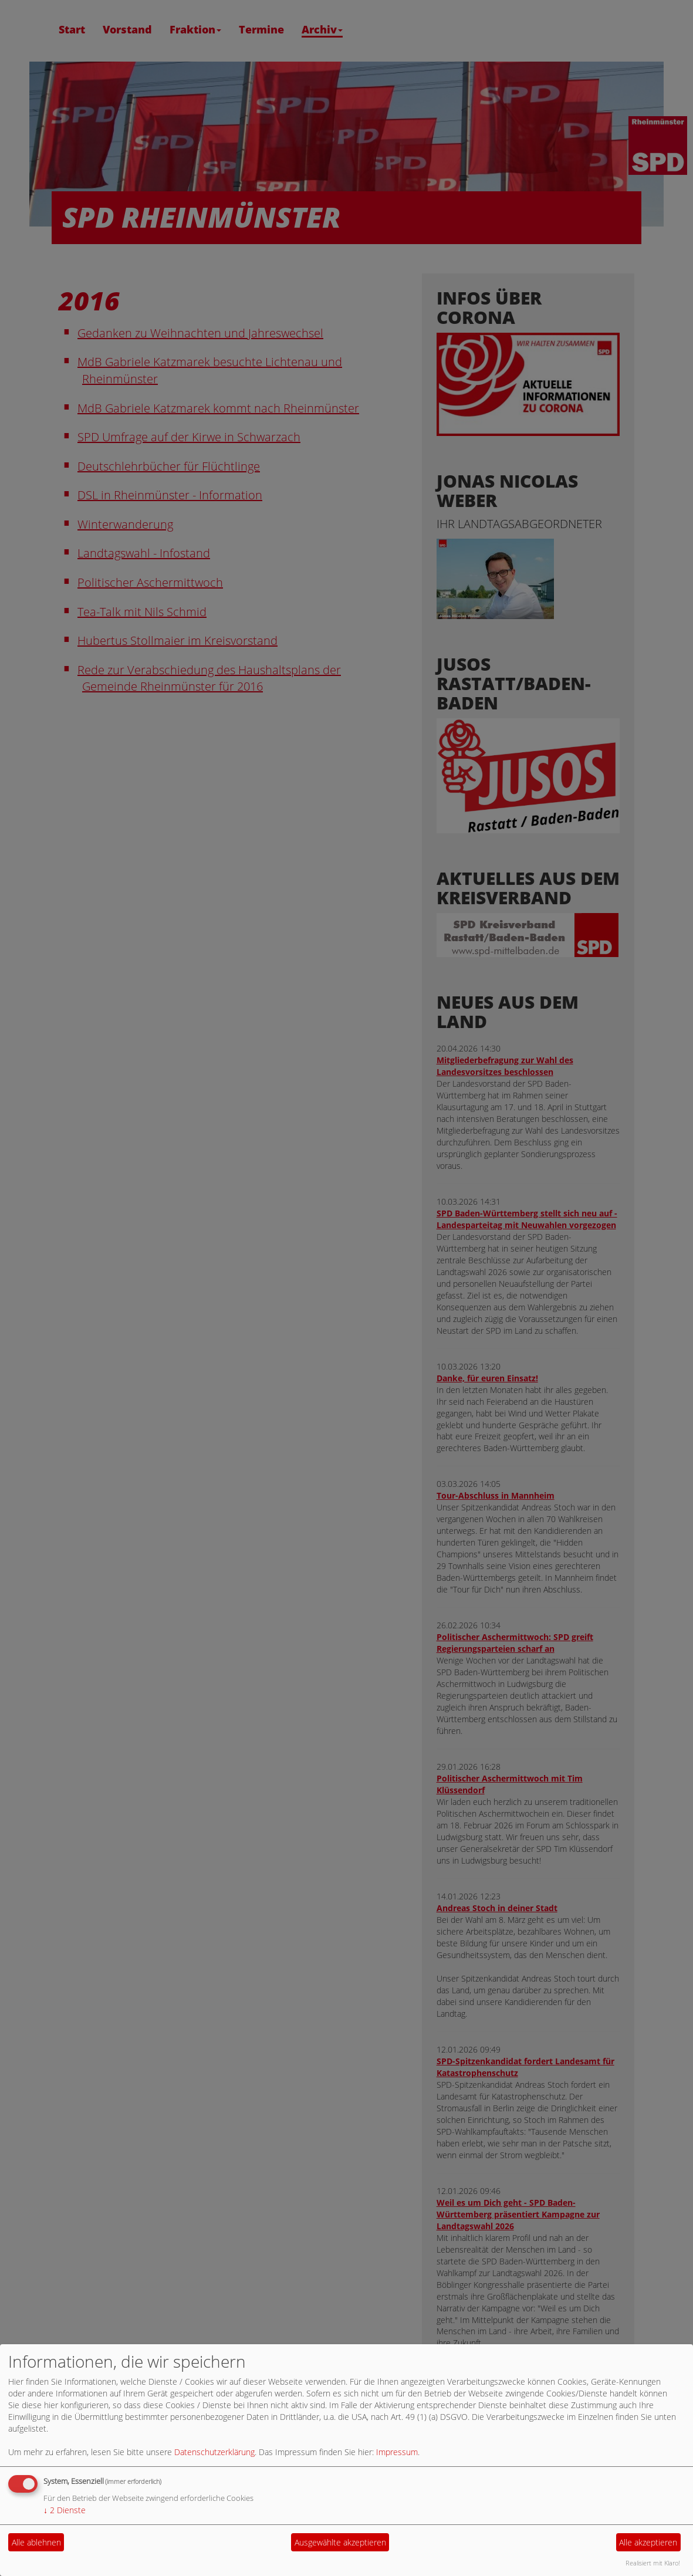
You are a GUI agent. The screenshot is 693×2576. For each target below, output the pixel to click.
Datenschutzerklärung (214, 2451)
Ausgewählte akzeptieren (340, 2542)
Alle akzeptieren (648, 2542)
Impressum (397, 2451)
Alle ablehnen (36, 2542)
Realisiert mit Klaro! (653, 2562)
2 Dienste (64, 2510)
